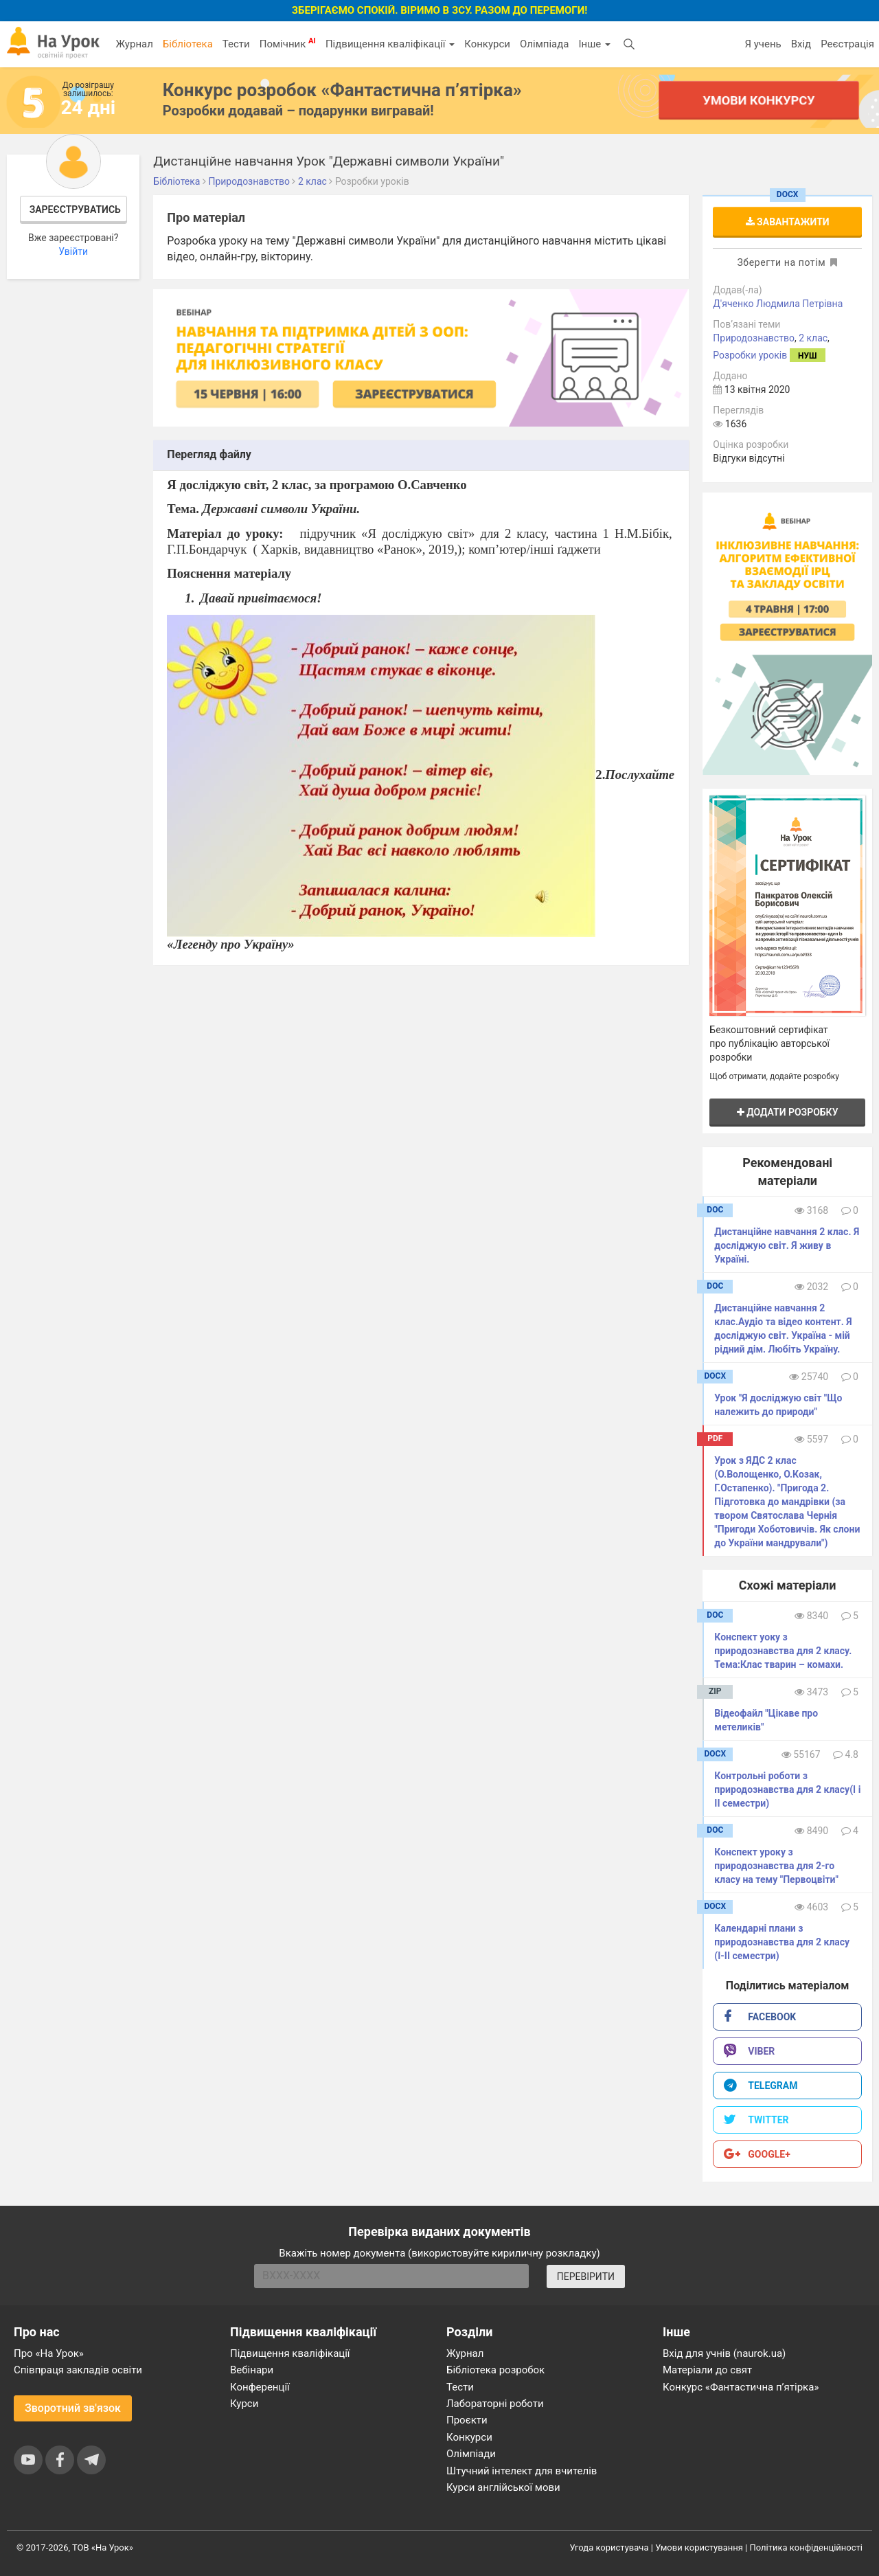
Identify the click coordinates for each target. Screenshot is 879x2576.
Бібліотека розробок (495, 2370)
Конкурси (487, 44)
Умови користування (699, 2547)
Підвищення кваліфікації (390, 44)
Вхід (801, 44)
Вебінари (251, 2370)
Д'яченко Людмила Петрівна (778, 303)
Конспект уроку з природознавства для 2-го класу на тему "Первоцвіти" (776, 1865)
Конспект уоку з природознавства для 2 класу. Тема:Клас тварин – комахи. (783, 1650)
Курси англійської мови (503, 2487)
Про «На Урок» (49, 2353)
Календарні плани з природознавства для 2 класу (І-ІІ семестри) (781, 1942)
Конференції (260, 2387)
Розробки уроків (750, 355)
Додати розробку (787, 1112)
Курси (244, 2403)
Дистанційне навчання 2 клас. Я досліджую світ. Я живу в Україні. (786, 1245)
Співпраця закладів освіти (78, 2370)
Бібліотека (188, 44)
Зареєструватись (75, 209)
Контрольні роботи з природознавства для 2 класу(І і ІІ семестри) (787, 1789)
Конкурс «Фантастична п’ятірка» (741, 2387)
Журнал (133, 44)
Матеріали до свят (707, 2370)
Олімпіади (471, 2454)
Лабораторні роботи (495, 2403)
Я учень (762, 44)
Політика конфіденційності (806, 2547)
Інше (594, 44)
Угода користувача (609, 2547)
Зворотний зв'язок (73, 2408)
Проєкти (467, 2420)
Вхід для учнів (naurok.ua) (724, 2353)
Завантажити (788, 221)
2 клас (813, 337)
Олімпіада (544, 44)
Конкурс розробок (342, 90)
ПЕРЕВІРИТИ (586, 2276)
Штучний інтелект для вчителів (521, 2471)
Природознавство (754, 337)
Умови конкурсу (758, 100)
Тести (236, 44)
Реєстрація (847, 44)
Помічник (288, 43)
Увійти (73, 251)
